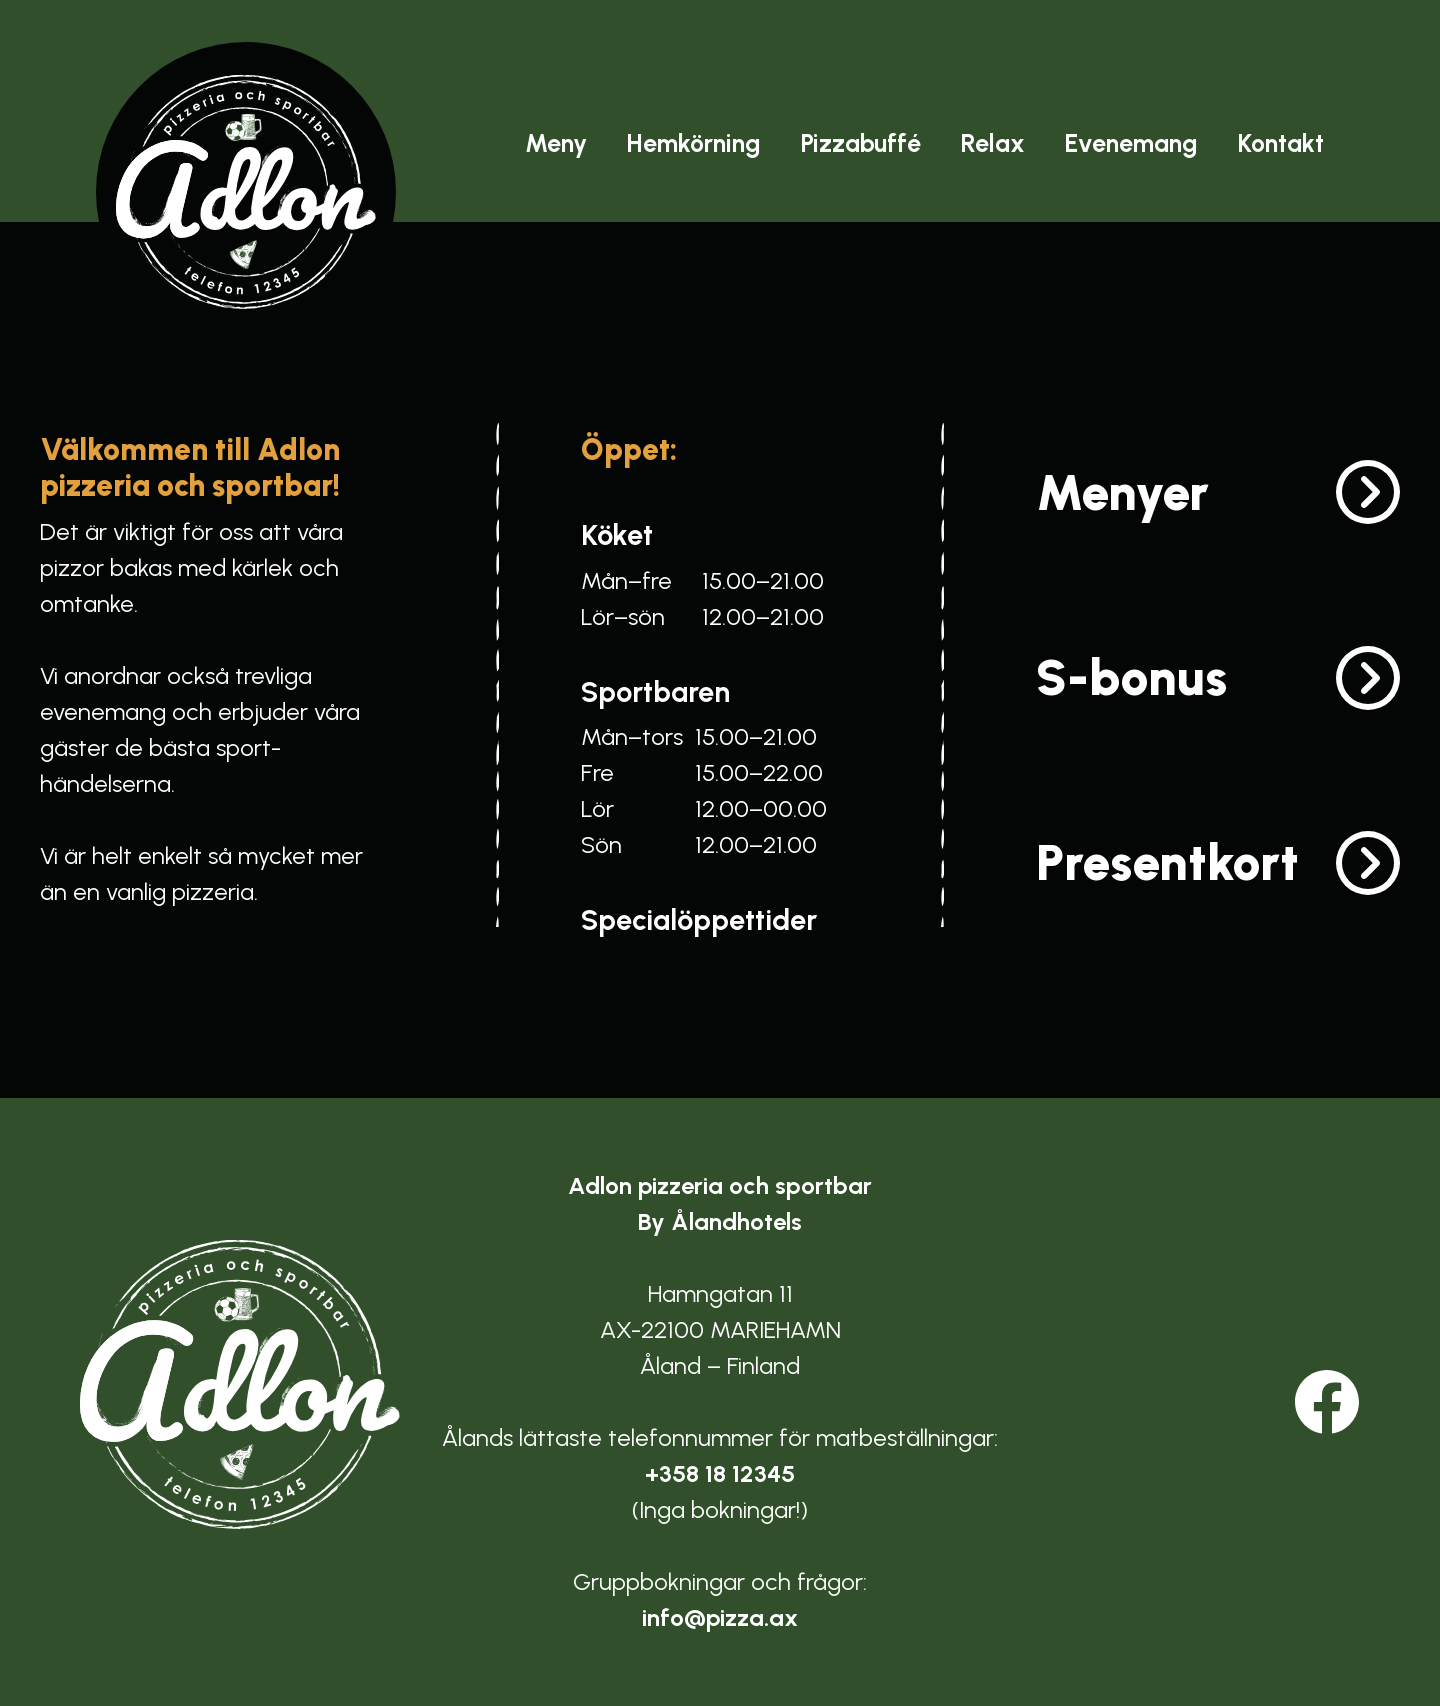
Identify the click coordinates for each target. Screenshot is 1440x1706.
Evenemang (1131, 143)
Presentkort (1167, 862)
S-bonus (1131, 677)
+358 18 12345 (720, 1473)
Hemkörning (694, 143)
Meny (556, 143)
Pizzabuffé (861, 143)
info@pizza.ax (720, 1617)
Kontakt (1281, 143)
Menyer (1122, 492)
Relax (993, 143)
